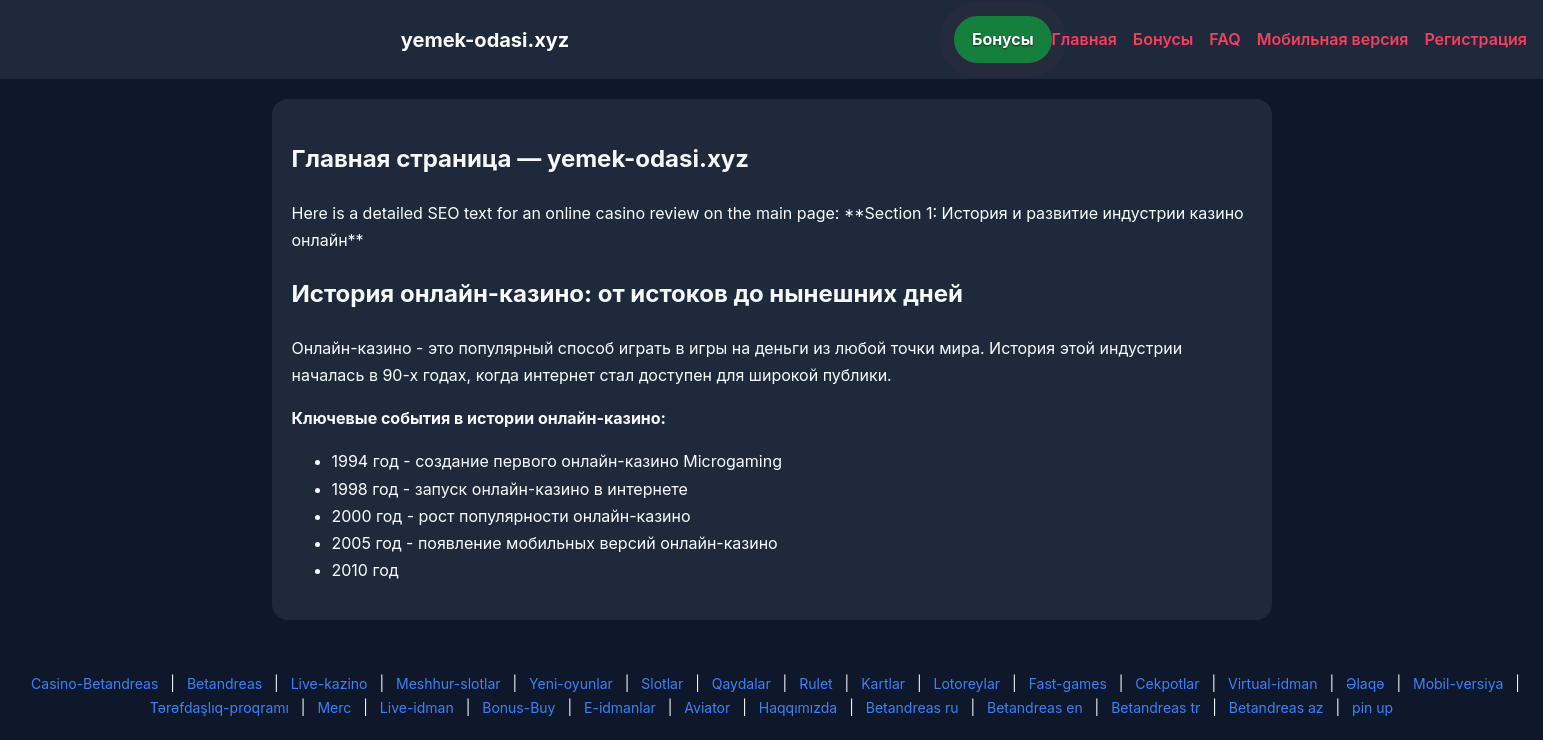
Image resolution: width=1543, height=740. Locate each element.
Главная (1084, 39)
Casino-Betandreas (94, 683)
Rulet (815, 683)
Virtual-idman (1272, 683)
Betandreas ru (912, 707)
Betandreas (224, 683)
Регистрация (1475, 39)
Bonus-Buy (518, 707)
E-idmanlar (620, 707)
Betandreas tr (1155, 707)
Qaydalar (741, 683)
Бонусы (1003, 39)
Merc (334, 707)
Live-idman (417, 707)
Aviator (707, 707)
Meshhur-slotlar (448, 683)
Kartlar (883, 683)
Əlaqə (1365, 683)
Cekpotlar (1167, 683)
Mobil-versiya (1458, 683)
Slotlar (662, 683)
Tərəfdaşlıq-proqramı (219, 707)
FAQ (1224, 39)
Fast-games (1068, 683)
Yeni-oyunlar (571, 683)
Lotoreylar (967, 683)
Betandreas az (1276, 707)
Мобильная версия (1333, 39)
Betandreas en (1035, 707)
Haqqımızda (798, 707)
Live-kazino (329, 683)
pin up (1372, 707)
